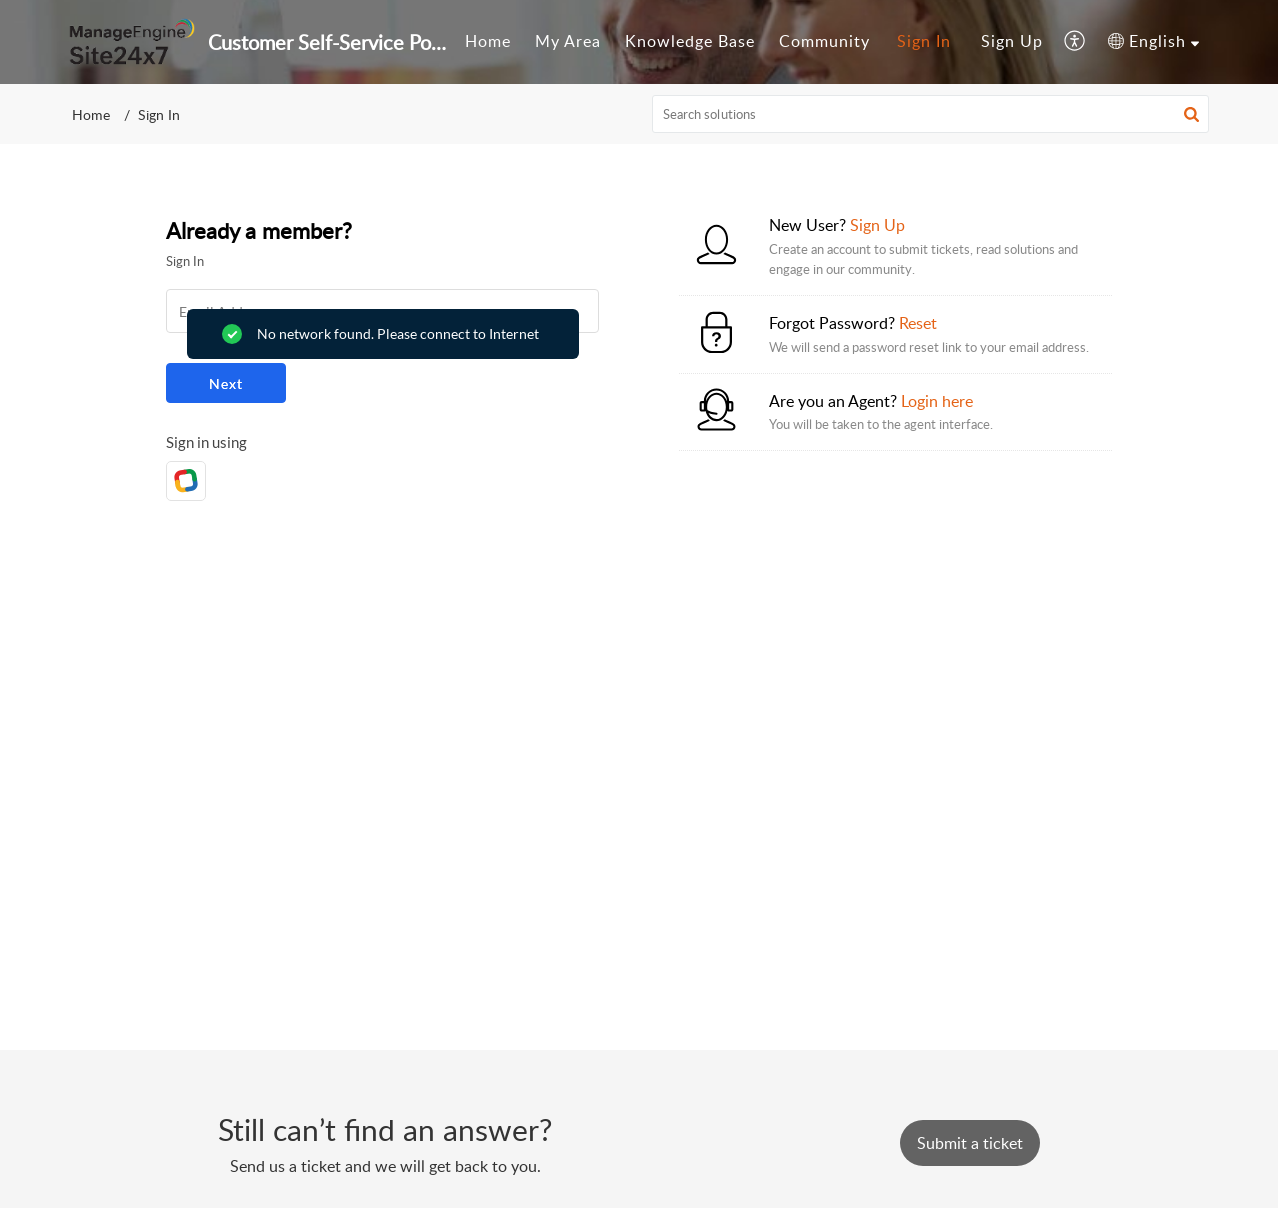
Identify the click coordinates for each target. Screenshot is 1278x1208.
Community (824, 41)
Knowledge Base (690, 41)
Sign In (924, 41)
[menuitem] (488, 42)
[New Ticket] (970, 1143)
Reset (918, 323)
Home (488, 41)
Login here (937, 401)
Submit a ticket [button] (970, 1143)
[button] (1075, 42)
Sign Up (1012, 41)
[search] (931, 114)
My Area (568, 41)
